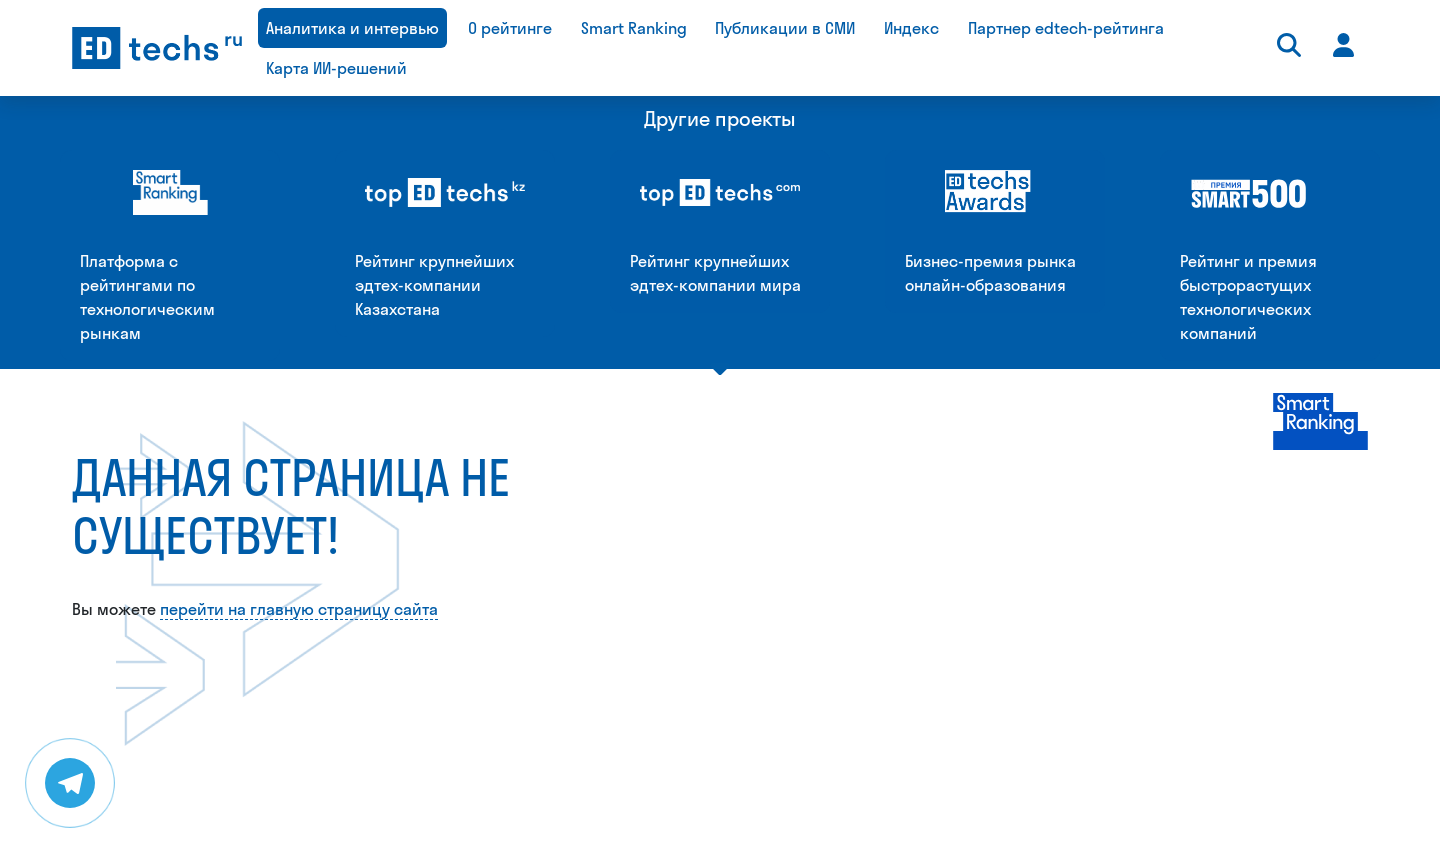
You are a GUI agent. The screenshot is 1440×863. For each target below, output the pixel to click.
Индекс (911, 28)
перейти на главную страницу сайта (299, 398)
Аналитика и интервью (352, 28)
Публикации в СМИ (785, 28)
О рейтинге (510, 28)
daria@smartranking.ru (706, 846)
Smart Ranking (634, 28)
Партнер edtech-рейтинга (1066, 28)
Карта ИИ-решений (336, 68)
